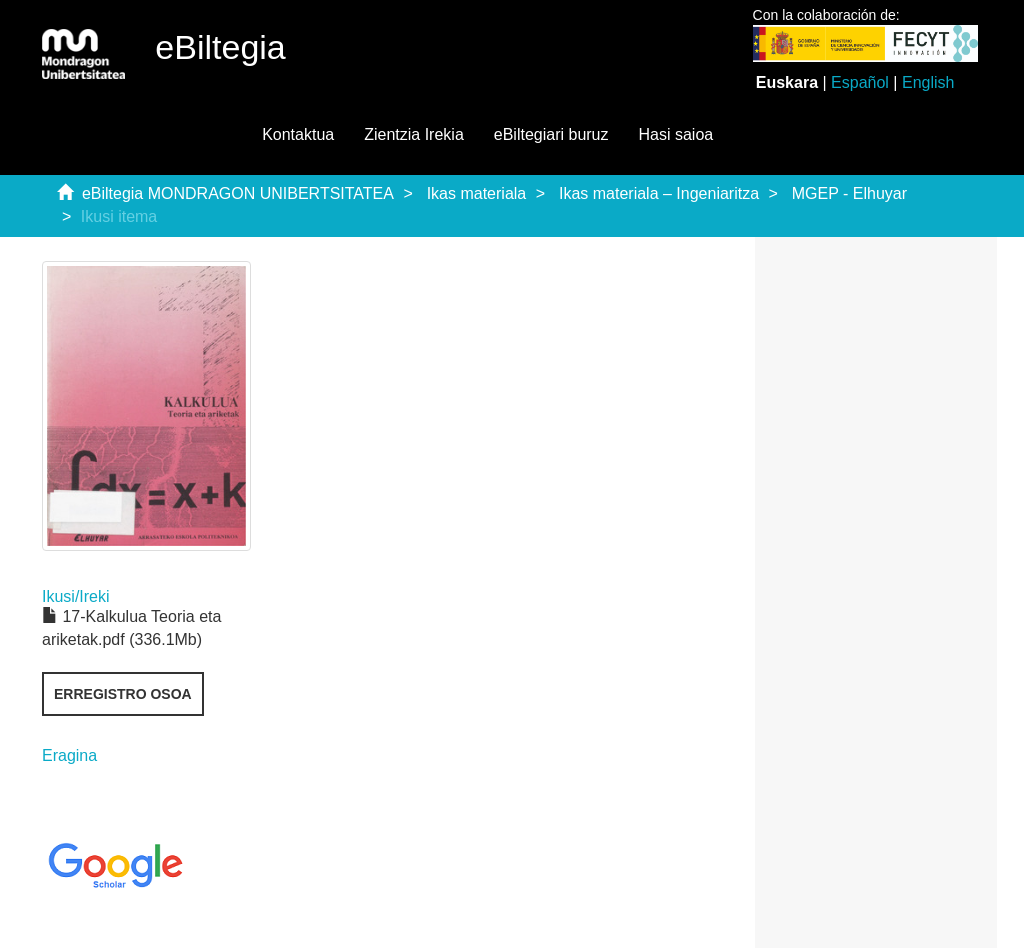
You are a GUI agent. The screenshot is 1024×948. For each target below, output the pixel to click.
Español (860, 82)
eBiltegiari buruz (551, 134)
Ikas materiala (477, 193)
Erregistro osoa (123, 694)
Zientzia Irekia (414, 134)
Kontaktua (298, 134)
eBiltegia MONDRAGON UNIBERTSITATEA (238, 193)
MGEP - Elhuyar (849, 193)
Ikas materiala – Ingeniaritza (659, 193)
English (928, 82)
